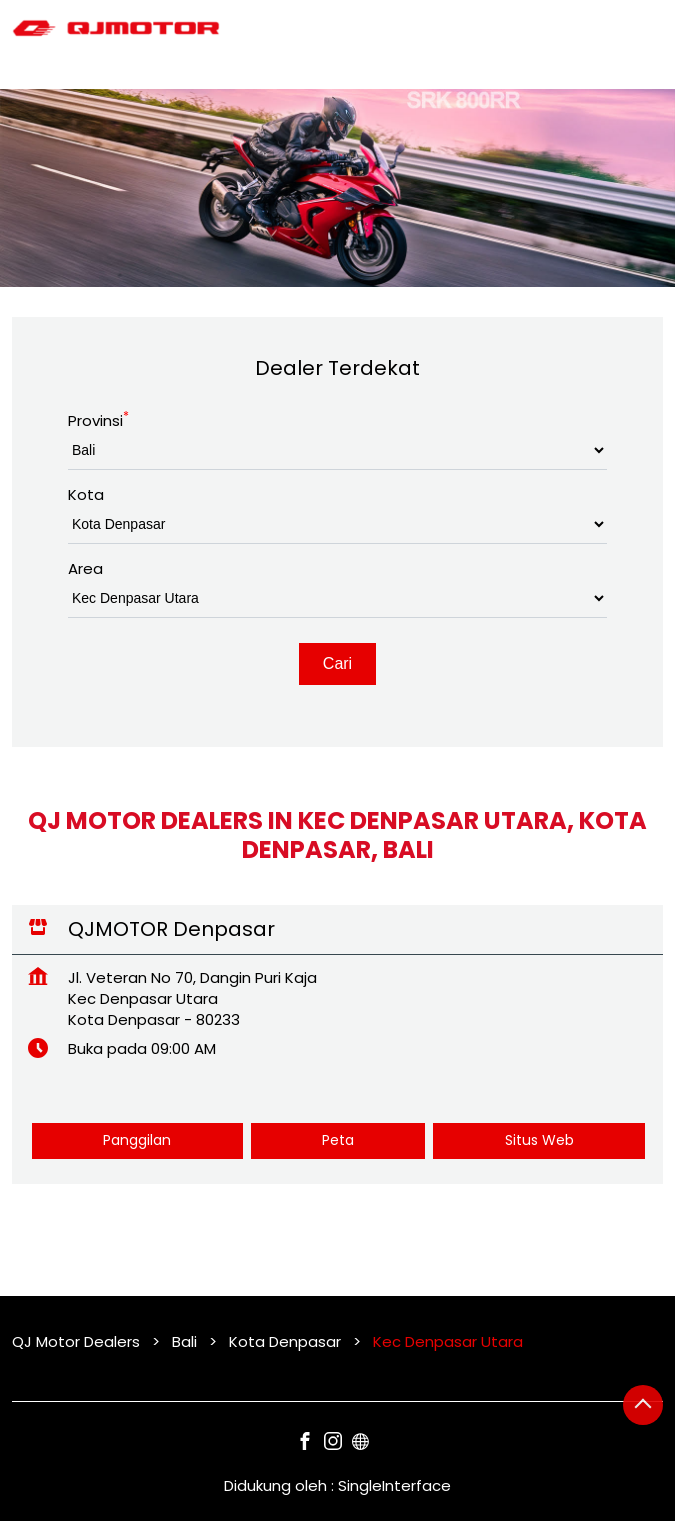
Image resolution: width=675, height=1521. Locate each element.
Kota (86, 494)
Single (394, 1485)
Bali (184, 1341)
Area (85, 568)
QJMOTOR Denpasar (171, 929)
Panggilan (137, 1140)
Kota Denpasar (285, 1341)
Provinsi (98, 420)
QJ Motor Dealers (78, 1341)
